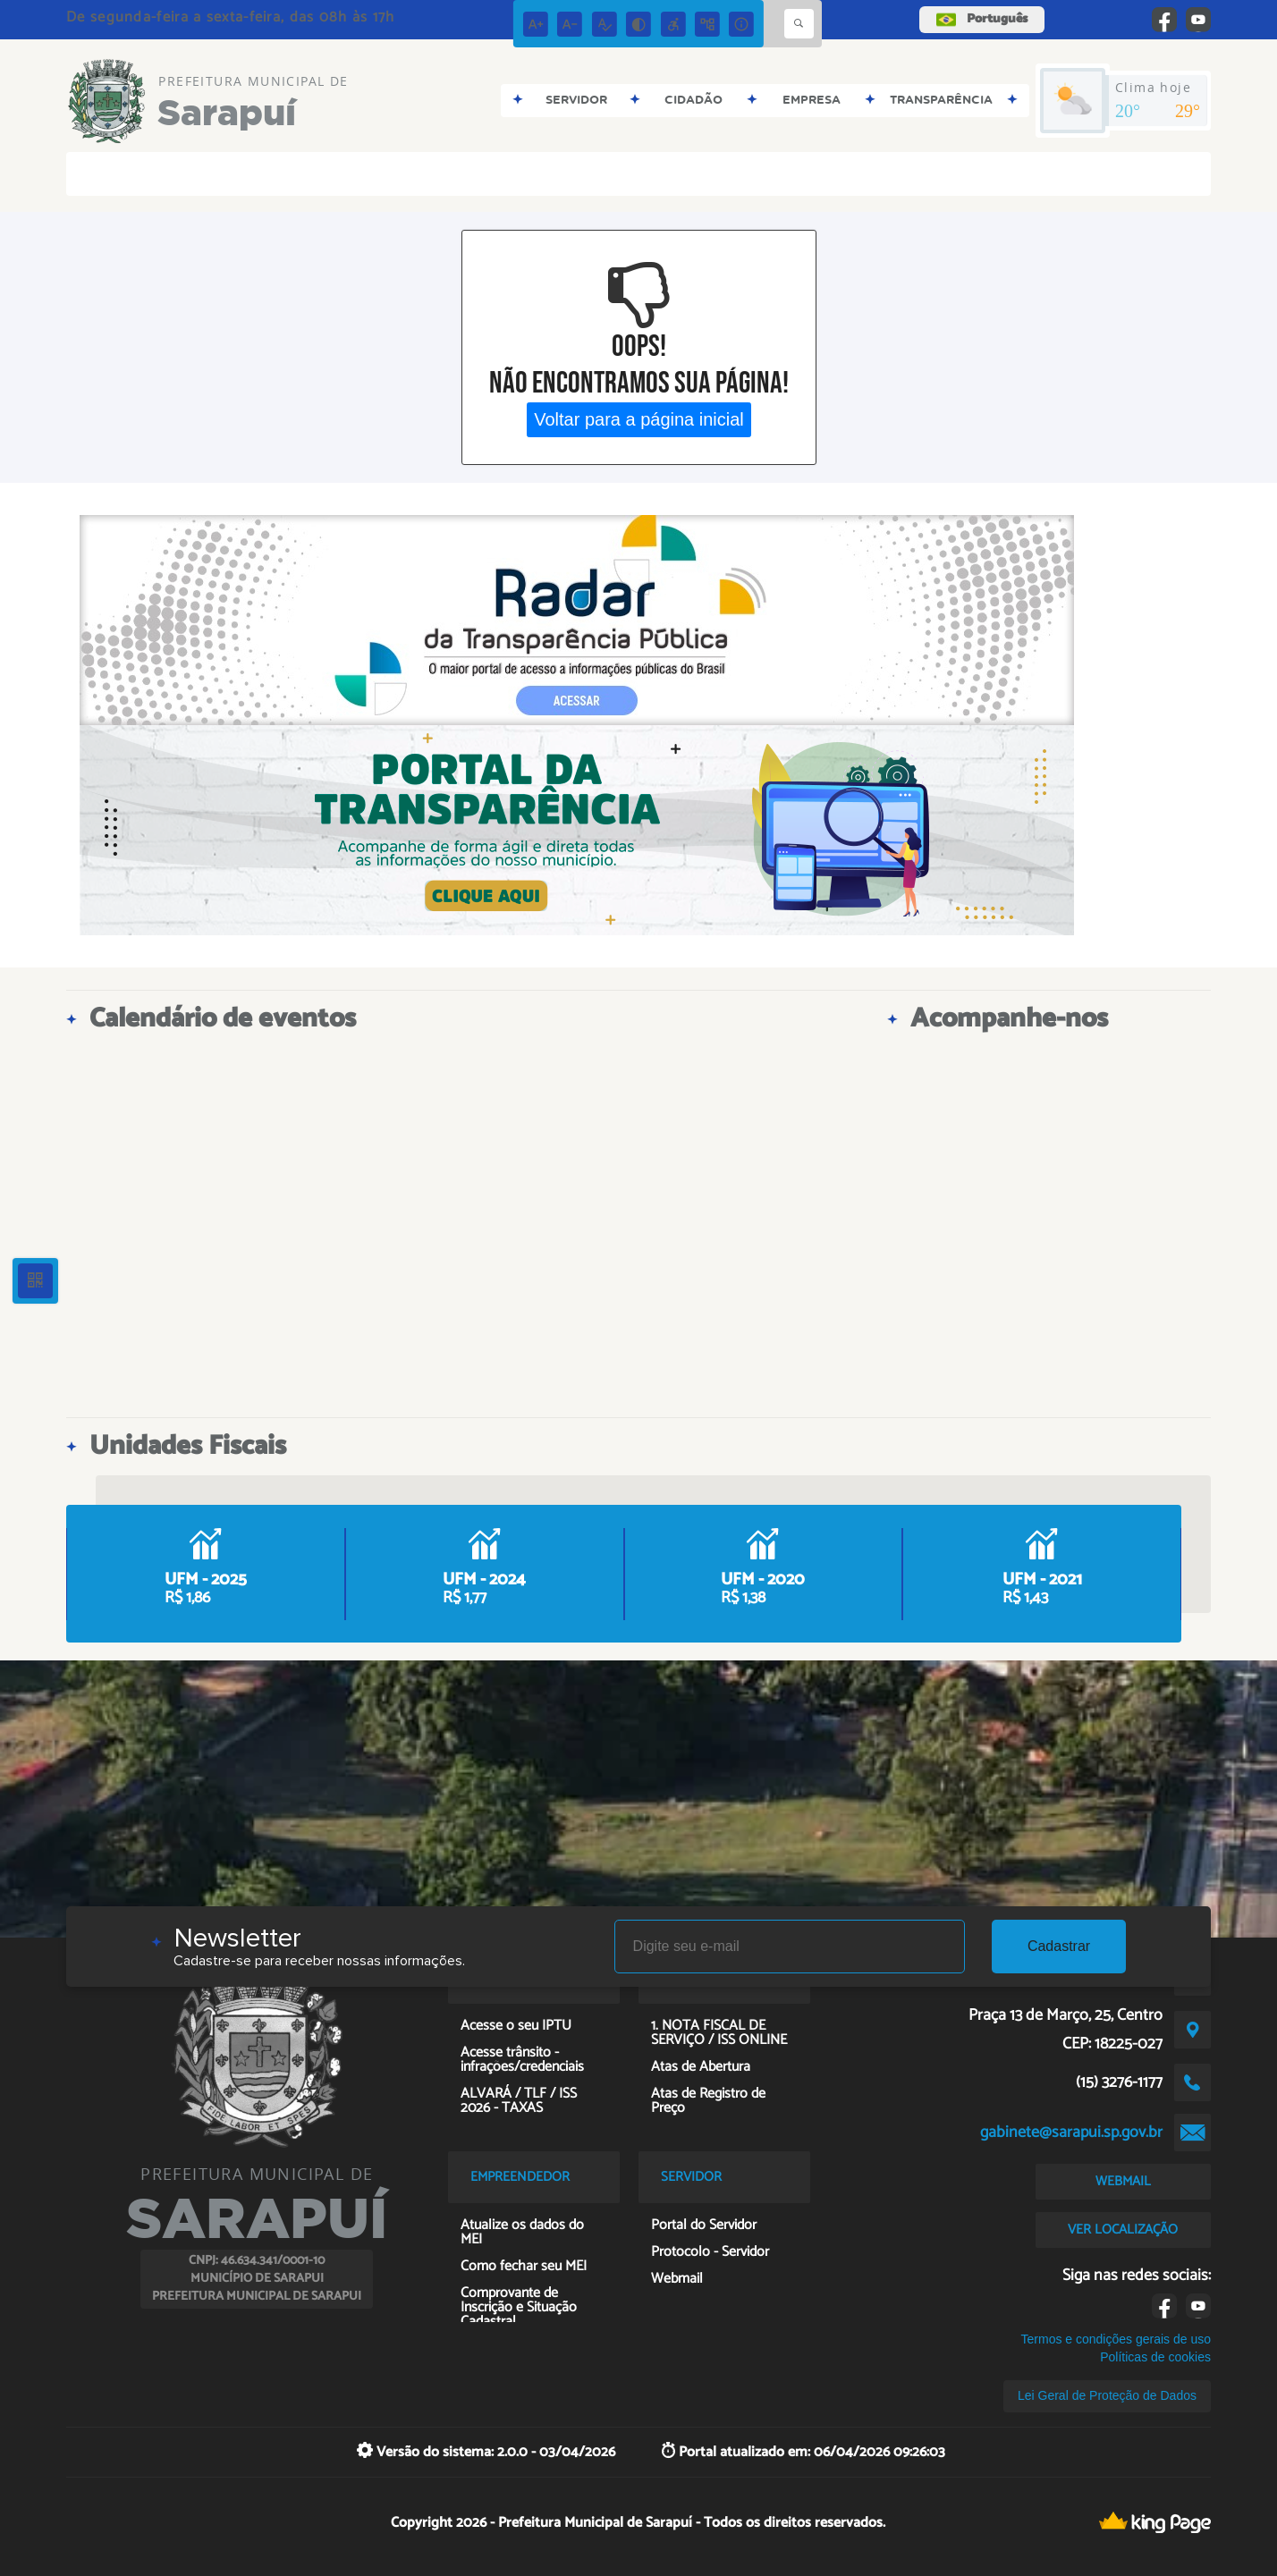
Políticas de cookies (1155, 2357)
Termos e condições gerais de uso (1116, 2339)
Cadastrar (1059, 1946)
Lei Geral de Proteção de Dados (1107, 2395)
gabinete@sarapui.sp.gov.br (1071, 2132)
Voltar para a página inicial (639, 419)
